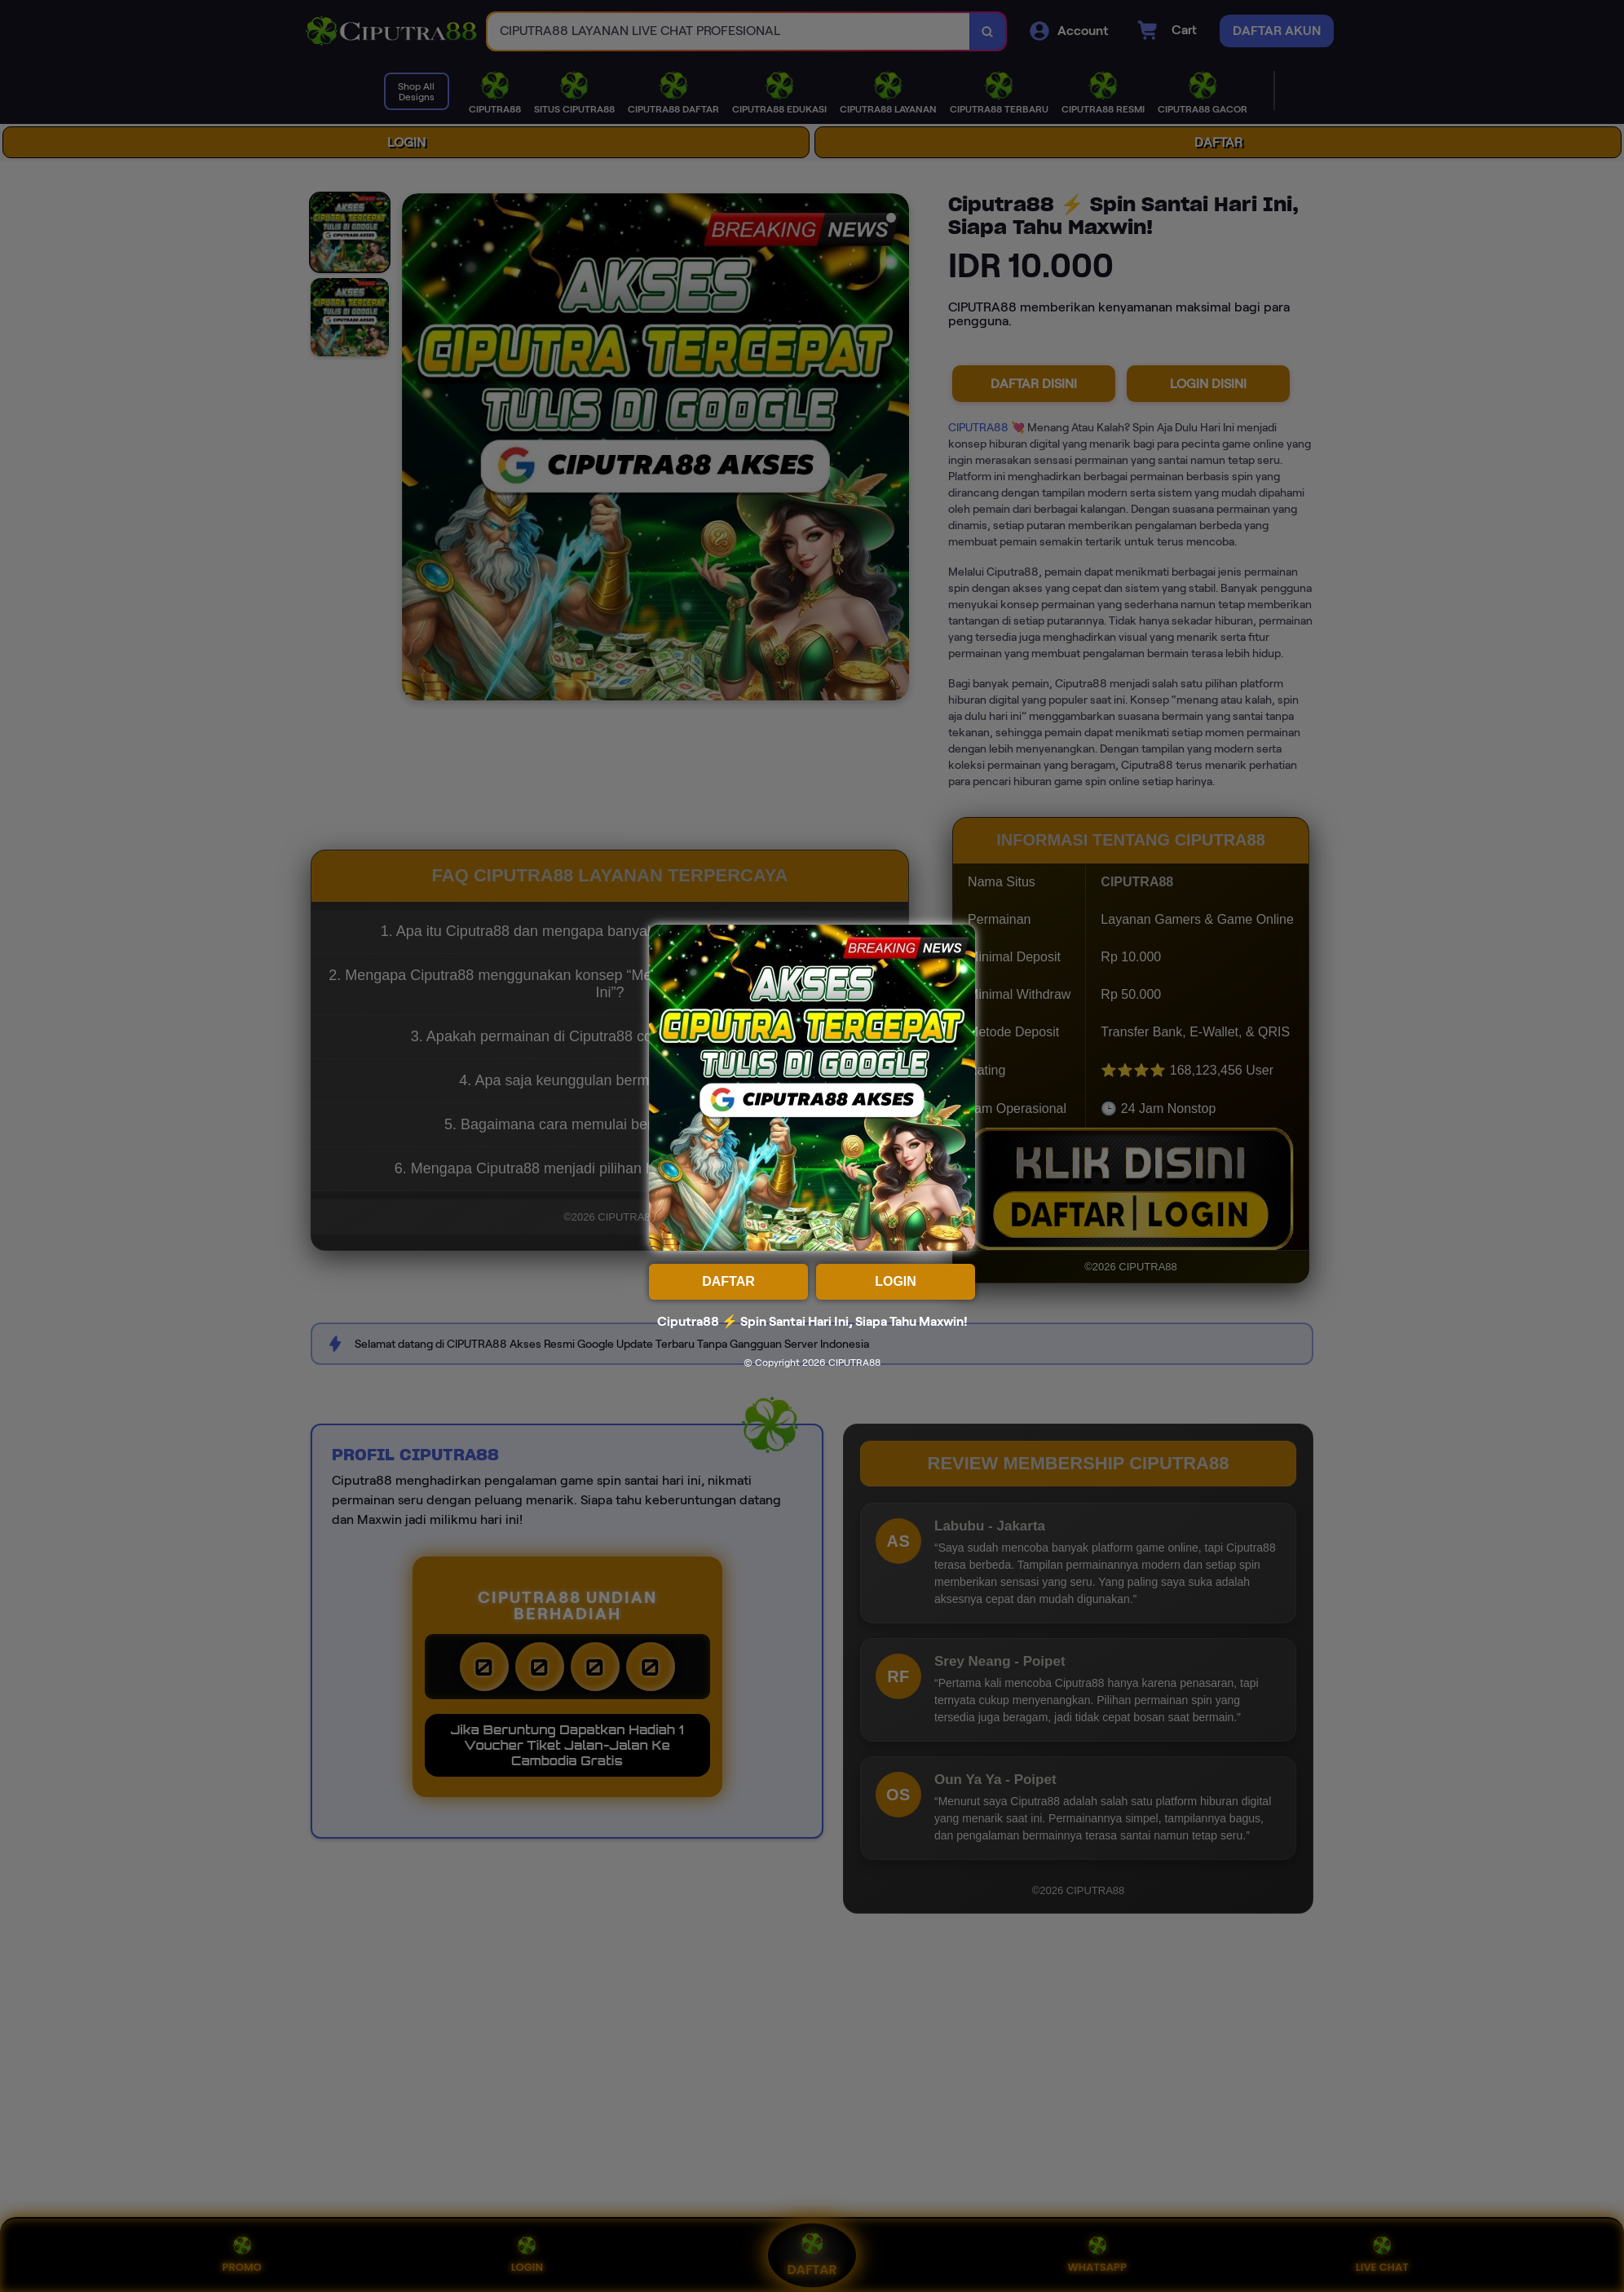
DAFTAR (728, 1281)
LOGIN (895, 1281)
